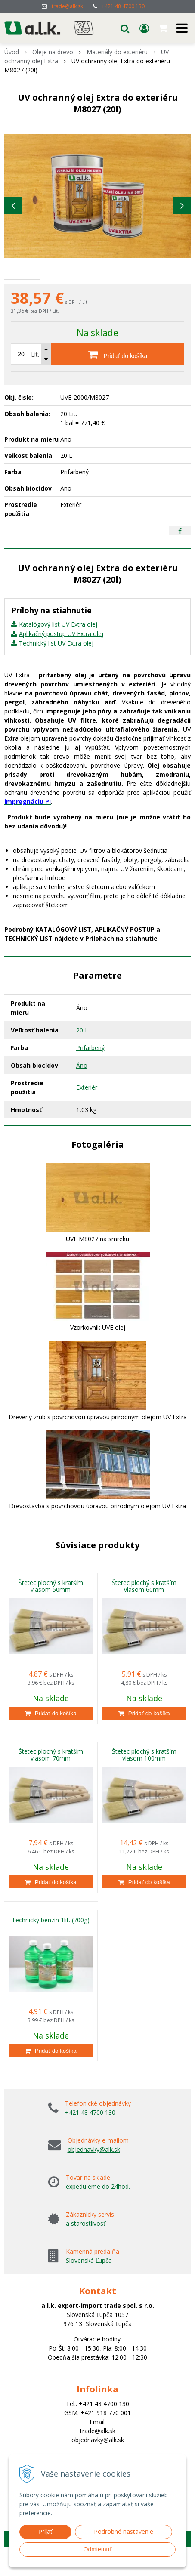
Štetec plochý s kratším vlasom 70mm (51, 1779)
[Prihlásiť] (144, 28)
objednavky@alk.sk (94, 2174)
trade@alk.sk (67, 6)
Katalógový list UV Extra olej (58, 649)
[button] (125, 28)
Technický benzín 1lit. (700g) (51, 1945)
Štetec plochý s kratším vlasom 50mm (51, 1610)
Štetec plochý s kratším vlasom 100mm (144, 1779)
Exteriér (86, 1112)
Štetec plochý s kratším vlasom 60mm (144, 1610)
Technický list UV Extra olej (56, 668)
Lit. (35, 379)
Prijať (45, 2531)
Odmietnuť (98, 2549)
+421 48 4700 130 (123, 6)
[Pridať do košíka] (117, 379)
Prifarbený (90, 1073)
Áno (81, 1090)
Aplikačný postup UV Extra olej (61, 659)
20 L (82, 1055)
